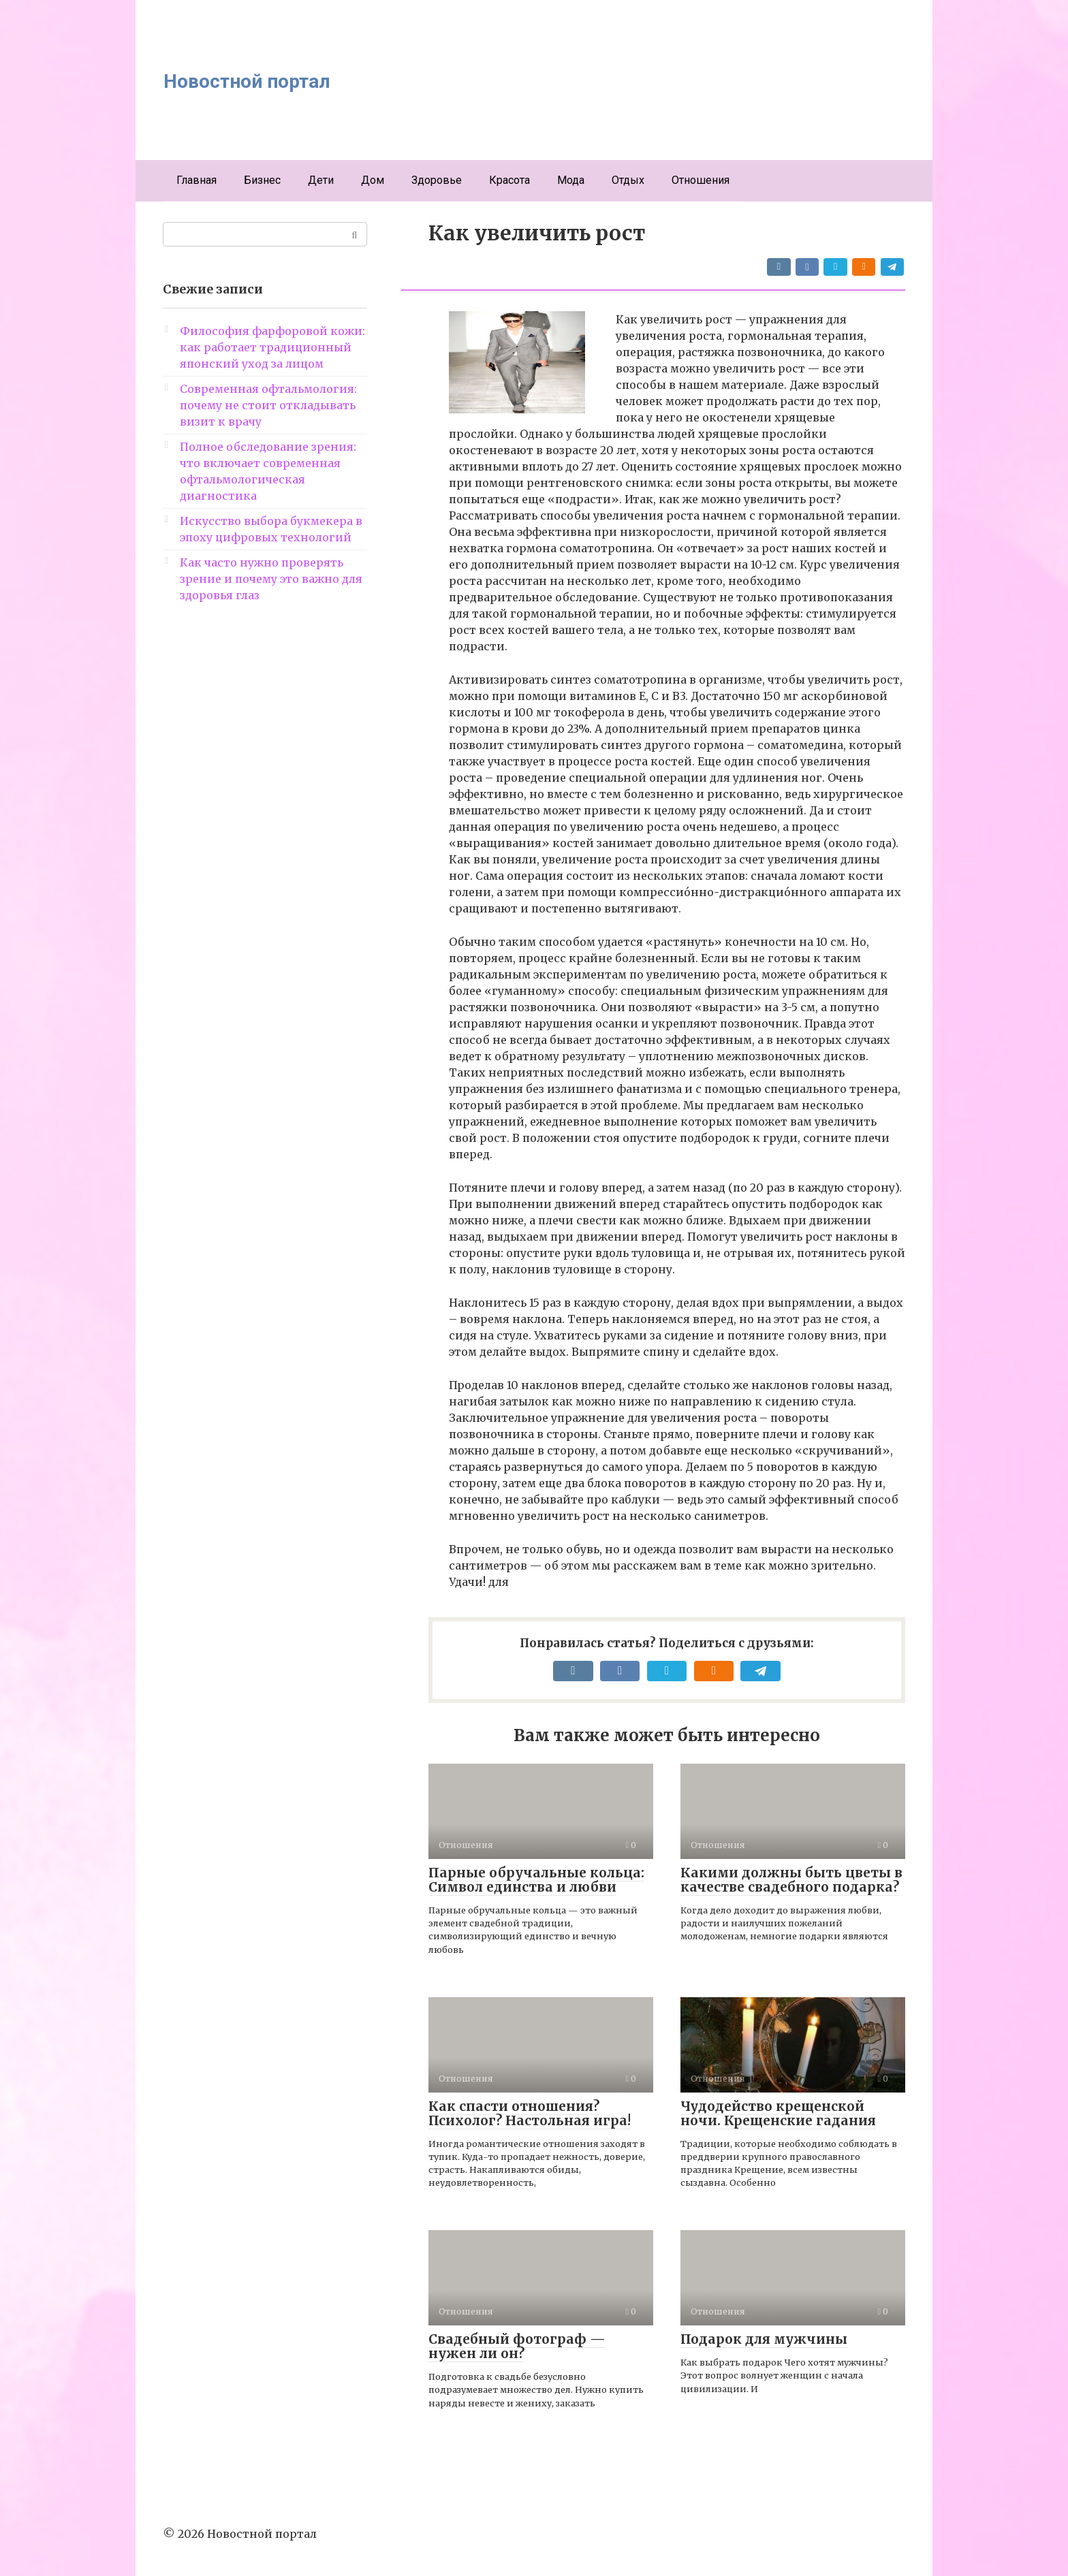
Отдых (628, 180)
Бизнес (262, 180)
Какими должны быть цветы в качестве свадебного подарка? (791, 1879)
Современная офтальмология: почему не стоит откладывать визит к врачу (268, 405)
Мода (570, 180)
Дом (372, 180)
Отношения (700, 180)
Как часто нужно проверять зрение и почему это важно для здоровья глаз (271, 579)
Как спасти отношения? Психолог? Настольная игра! (529, 2113)
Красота (509, 180)
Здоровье (436, 180)
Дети (321, 180)
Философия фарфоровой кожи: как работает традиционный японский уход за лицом (272, 347)
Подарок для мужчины (763, 2339)
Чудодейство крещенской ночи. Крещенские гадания (778, 2113)
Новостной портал (246, 81)
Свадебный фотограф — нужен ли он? (517, 2346)
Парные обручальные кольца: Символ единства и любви (536, 1879)
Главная (196, 180)
